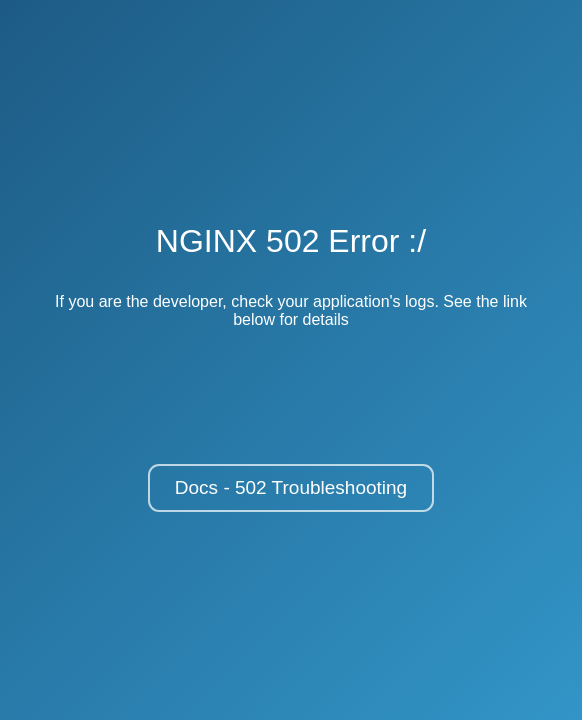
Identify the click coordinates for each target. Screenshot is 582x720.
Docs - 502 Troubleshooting (291, 487)
